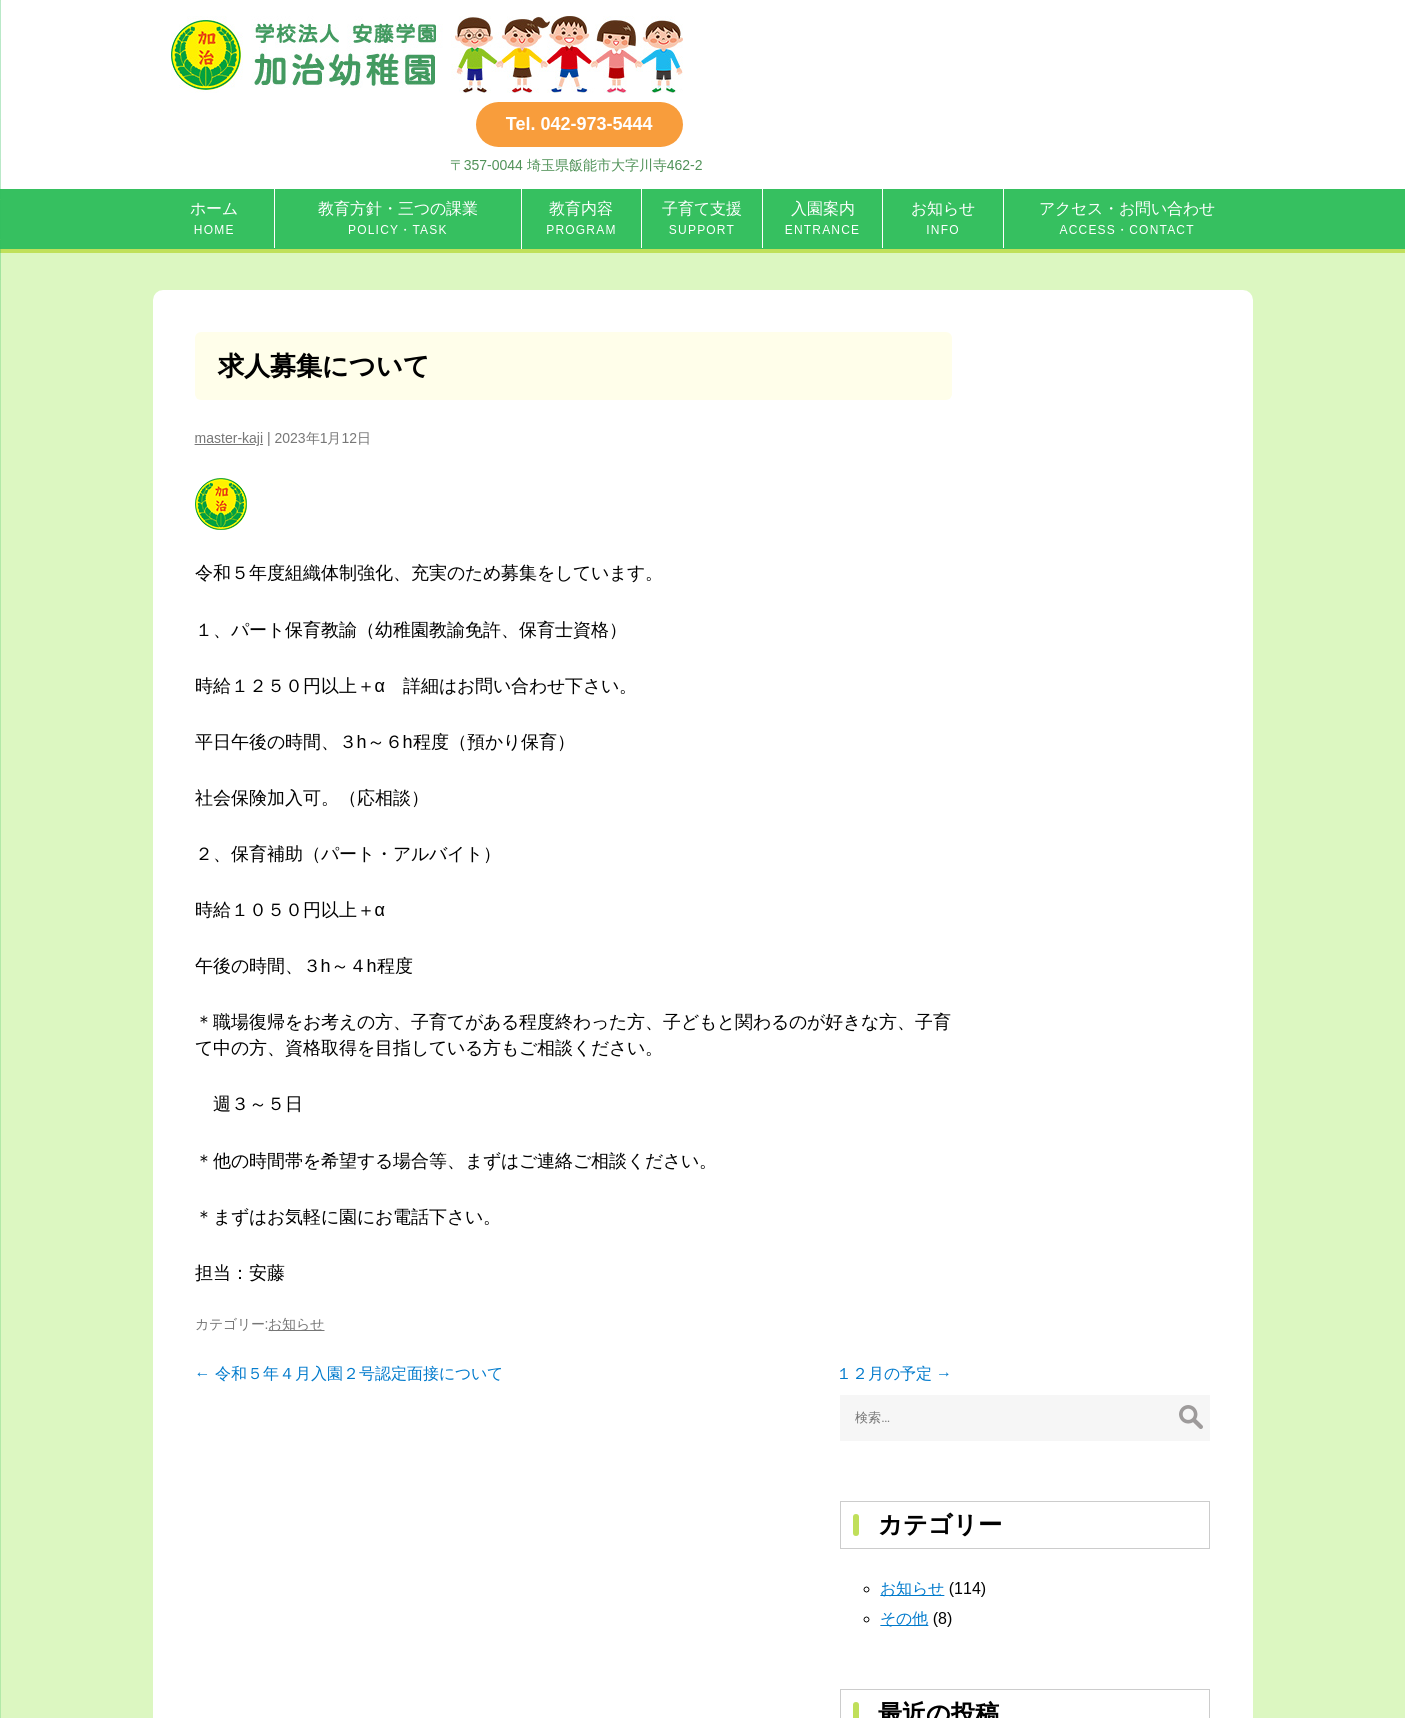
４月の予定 (1036, 820)
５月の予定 (1036, 790)
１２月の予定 (847, 1298)
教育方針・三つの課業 (398, 138)
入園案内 (823, 138)
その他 (1020, 490)
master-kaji (229, 363)
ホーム (214, 138)
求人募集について (325, 290)
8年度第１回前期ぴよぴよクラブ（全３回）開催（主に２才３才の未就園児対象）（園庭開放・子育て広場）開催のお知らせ (1100, 720)
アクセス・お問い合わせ (1127, 138)
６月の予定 (1036, 650)
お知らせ (943, 138)
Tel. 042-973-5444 (1115, 40)
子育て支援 (702, 138)
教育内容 (581, 138)
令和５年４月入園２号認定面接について (349, 1298)
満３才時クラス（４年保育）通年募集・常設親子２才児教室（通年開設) (1100, 870)
